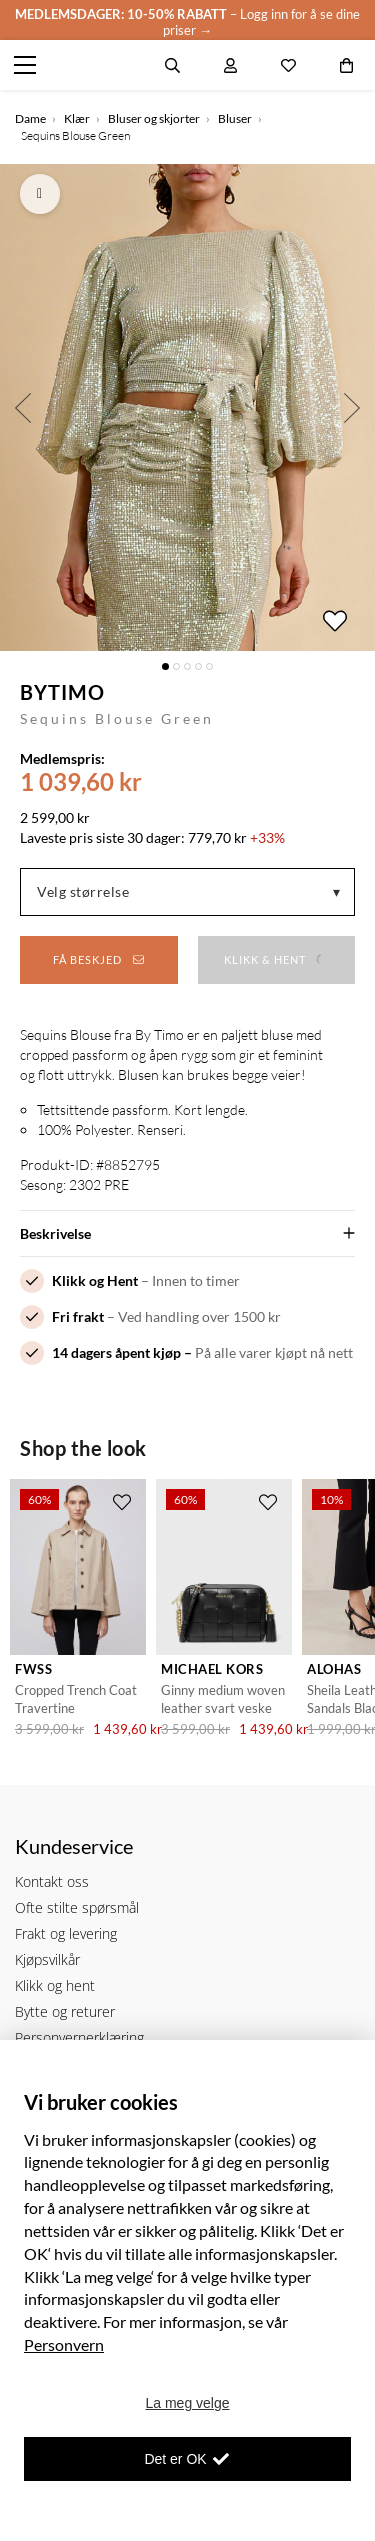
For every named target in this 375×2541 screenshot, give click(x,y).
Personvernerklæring (79, 2037)
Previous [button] (22, 407)
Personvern (64, 2344)
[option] (187, 407)
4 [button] (198, 666)
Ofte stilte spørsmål (77, 1907)
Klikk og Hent (95, 1280)
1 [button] (165, 666)
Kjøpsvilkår (47, 1959)
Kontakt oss (52, 1881)
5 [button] (209, 666)
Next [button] (352, 407)
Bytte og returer (65, 2011)
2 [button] (176, 666)
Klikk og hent (55, 1985)
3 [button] (187, 666)
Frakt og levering (66, 1933)
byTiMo (62, 692)
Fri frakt (78, 1316)
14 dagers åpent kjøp (116, 1352)
